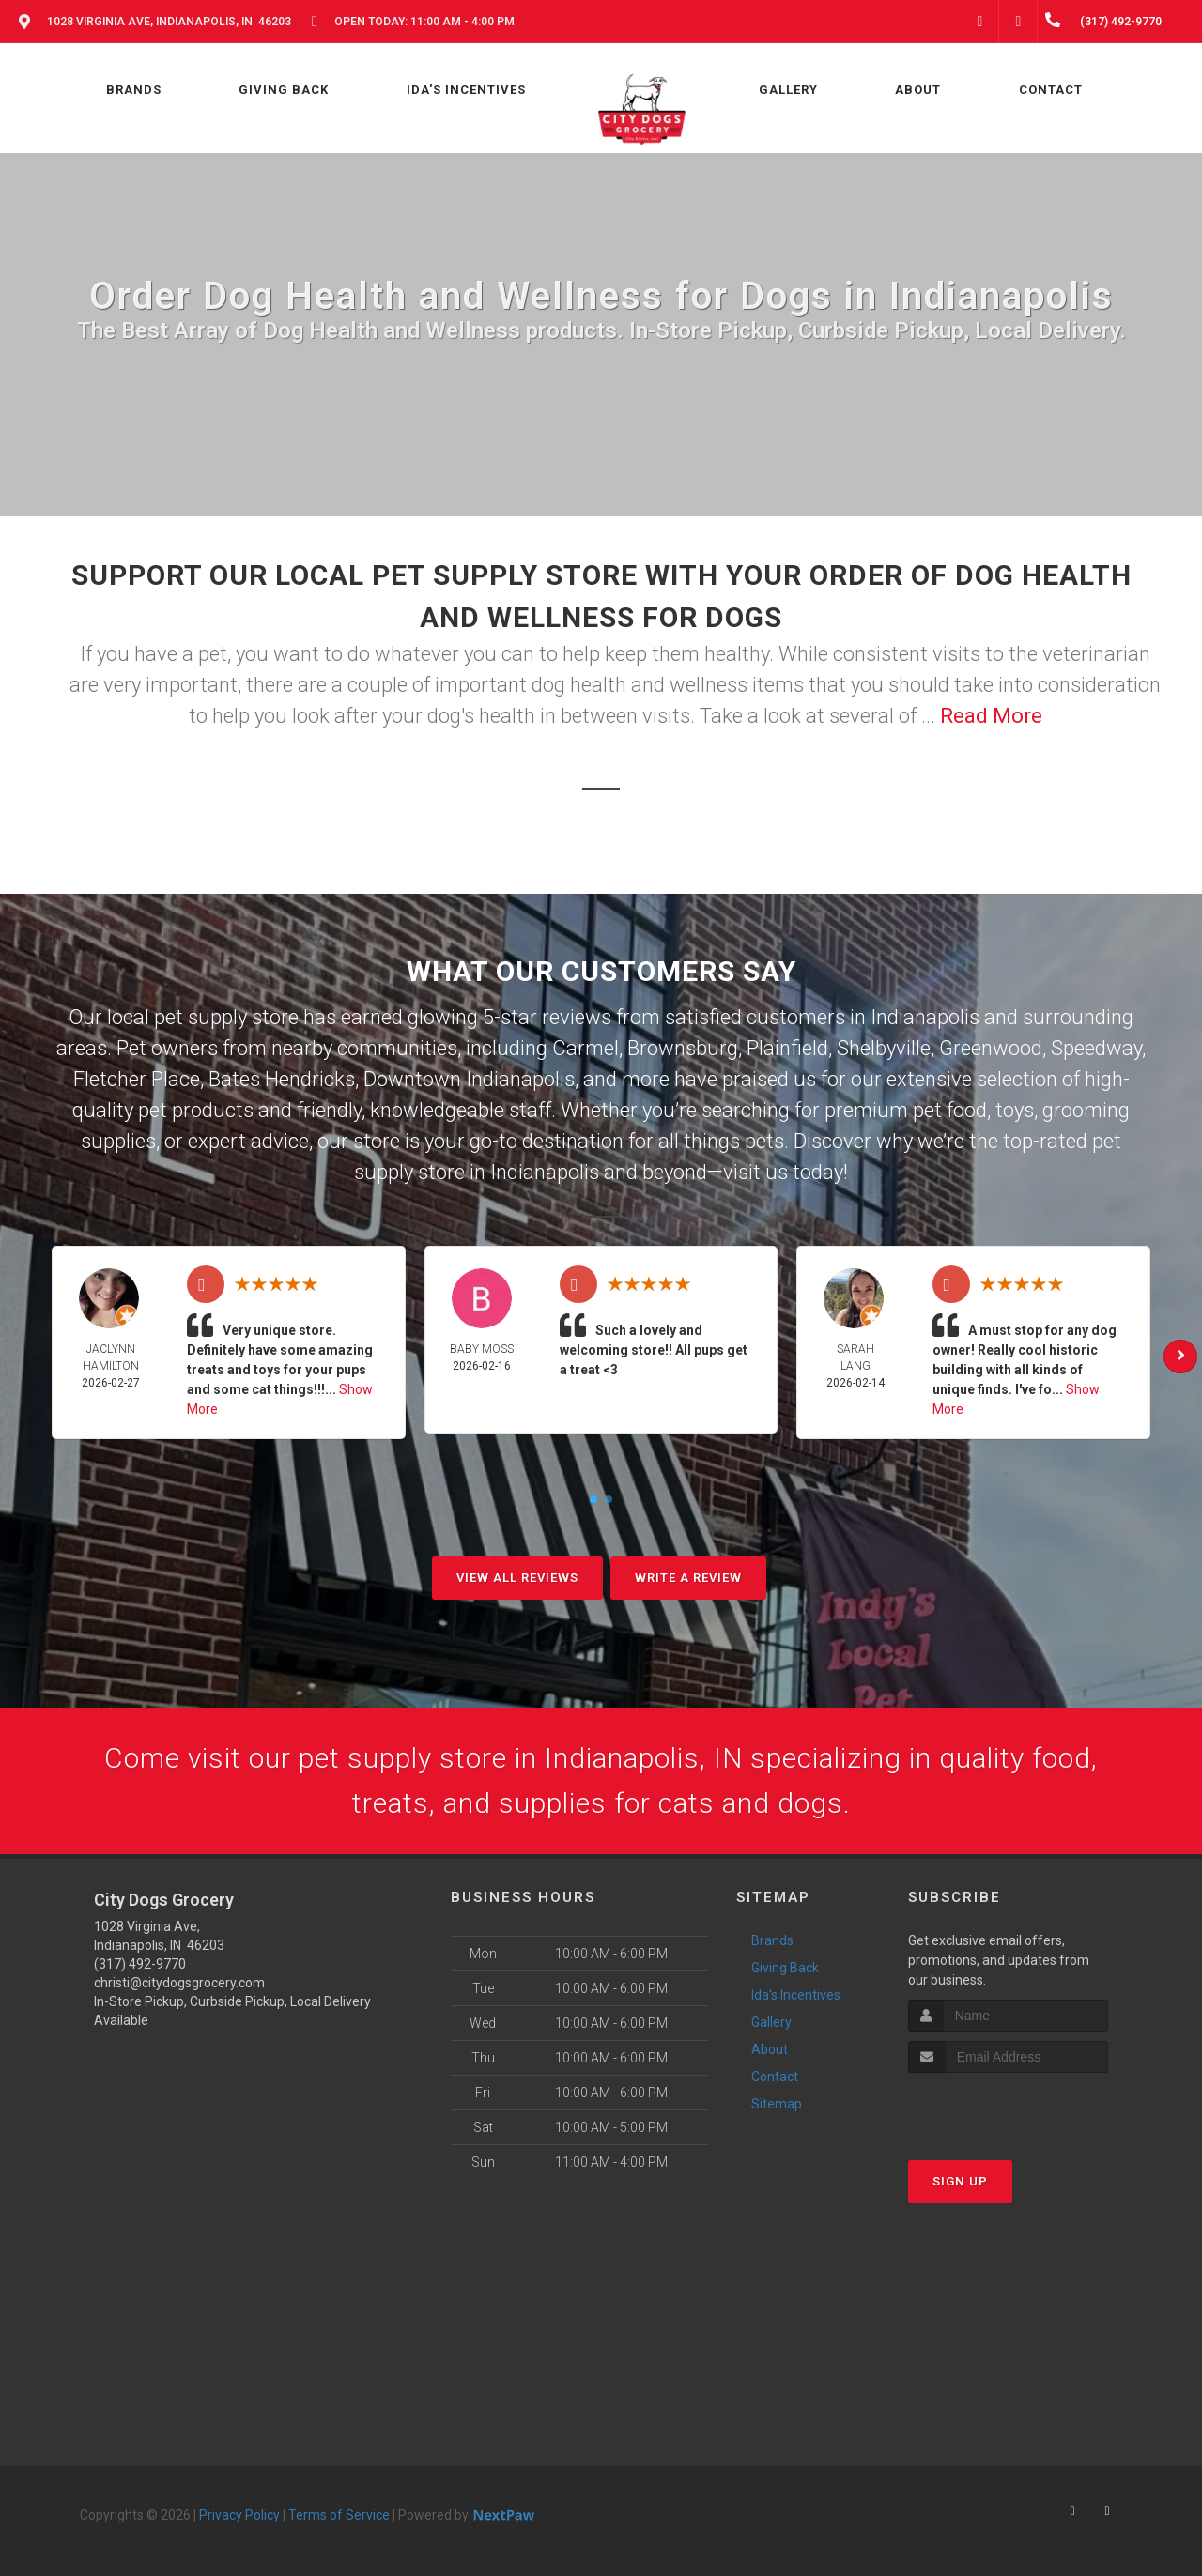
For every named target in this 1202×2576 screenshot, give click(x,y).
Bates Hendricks (281, 1079)
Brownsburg (682, 1048)
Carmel (585, 1048)
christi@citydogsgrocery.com (179, 1982)
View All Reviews (517, 1578)
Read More (991, 716)
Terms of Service (339, 2514)
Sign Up (960, 2181)
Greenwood (990, 1048)
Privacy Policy (239, 2514)
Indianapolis (925, 1017)
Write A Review (688, 1578)
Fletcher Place (136, 1079)
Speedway (1096, 1048)
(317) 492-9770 (140, 1963)
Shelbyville (884, 1048)
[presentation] (1008, 2108)
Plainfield (787, 1048)
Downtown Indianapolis (469, 1079)
